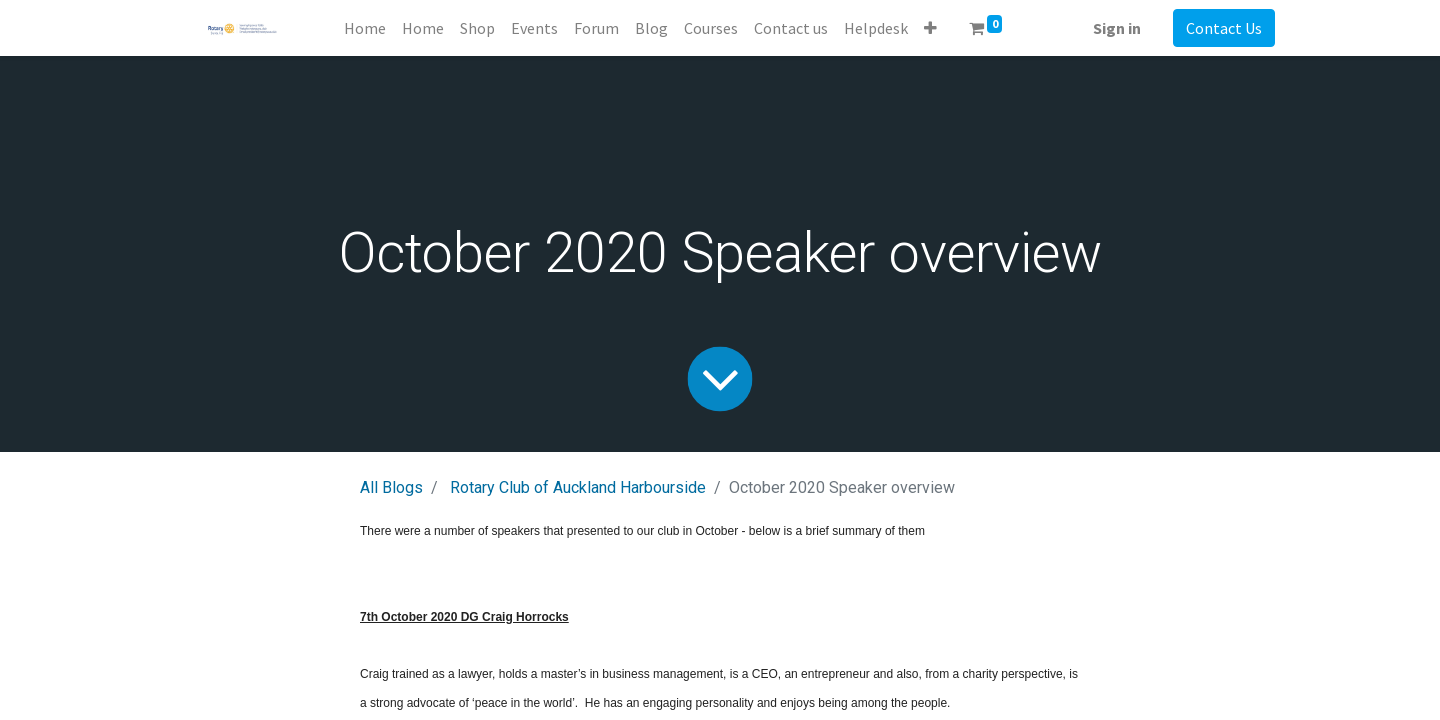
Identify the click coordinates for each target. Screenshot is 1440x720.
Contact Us (1224, 28)
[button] (930, 28)
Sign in (1117, 28)
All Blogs (391, 487)
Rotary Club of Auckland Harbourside (578, 487)
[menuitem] (365, 28)
